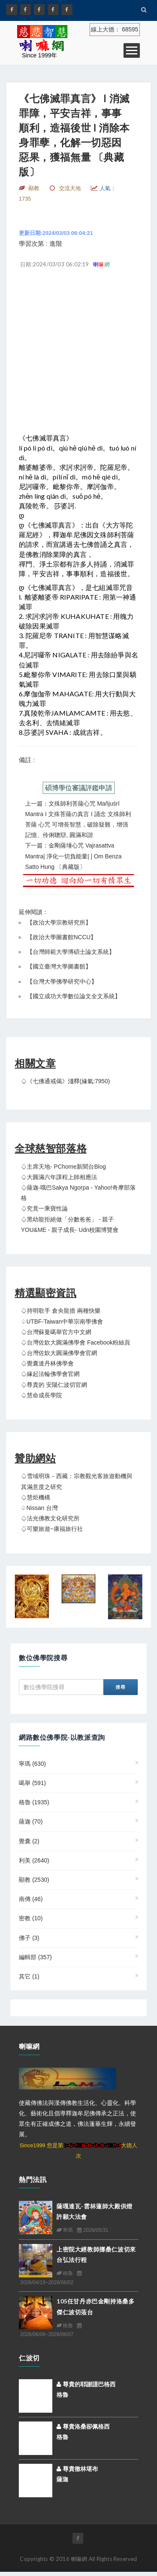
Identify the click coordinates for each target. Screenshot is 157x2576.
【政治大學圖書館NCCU (58, 937)
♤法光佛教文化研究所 (50, 1518)
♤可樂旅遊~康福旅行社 (52, 1528)
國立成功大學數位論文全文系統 (74, 996)
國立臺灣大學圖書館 (59, 966)
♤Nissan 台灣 (39, 1507)
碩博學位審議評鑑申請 (78, 787)
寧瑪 (32, 1763)
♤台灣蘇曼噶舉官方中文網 (56, 1332)
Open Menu (132, 50)
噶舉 (32, 1783)
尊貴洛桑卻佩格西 (83, 2426)
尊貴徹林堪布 (77, 2468)
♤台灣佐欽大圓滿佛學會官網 (59, 1353)
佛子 (29, 1938)
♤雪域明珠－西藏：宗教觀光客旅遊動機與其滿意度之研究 (76, 1481)
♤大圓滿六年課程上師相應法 (59, 1177)
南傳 (31, 1899)
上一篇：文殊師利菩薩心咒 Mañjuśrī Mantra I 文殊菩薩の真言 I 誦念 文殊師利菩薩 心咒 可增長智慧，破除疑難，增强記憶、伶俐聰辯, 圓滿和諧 (78, 819)
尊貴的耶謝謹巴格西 (86, 2384)
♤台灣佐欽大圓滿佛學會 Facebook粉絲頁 (75, 1342)
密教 (31, 1918)
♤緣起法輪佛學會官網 (50, 1373)
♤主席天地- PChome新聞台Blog (63, 1166)
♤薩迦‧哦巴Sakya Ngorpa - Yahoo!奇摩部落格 (78, 1192)
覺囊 (29, 1841)
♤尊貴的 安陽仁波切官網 (54, 1384)
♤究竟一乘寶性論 (44, 1208)
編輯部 (35, 1957)
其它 (29, 1976)
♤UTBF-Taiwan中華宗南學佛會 (62, 1321)
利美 (34, 1860)
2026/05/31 (92, 2230)
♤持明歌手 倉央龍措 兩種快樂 (60, 1310)
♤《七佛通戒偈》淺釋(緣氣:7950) (65, 1081)
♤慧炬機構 (35, 1497)
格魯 (34, 1802)
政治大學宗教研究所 (59, 922)
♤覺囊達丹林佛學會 (47, 1363)
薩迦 (31, 1821)
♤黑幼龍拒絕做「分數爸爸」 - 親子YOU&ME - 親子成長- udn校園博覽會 (69, 1224)
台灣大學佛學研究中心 (62, 981)
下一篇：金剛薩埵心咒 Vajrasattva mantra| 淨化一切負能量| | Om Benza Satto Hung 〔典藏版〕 (73, 856)
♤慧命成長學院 (41, 1395)
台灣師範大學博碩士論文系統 (71, 951)
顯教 (34, 1879)
